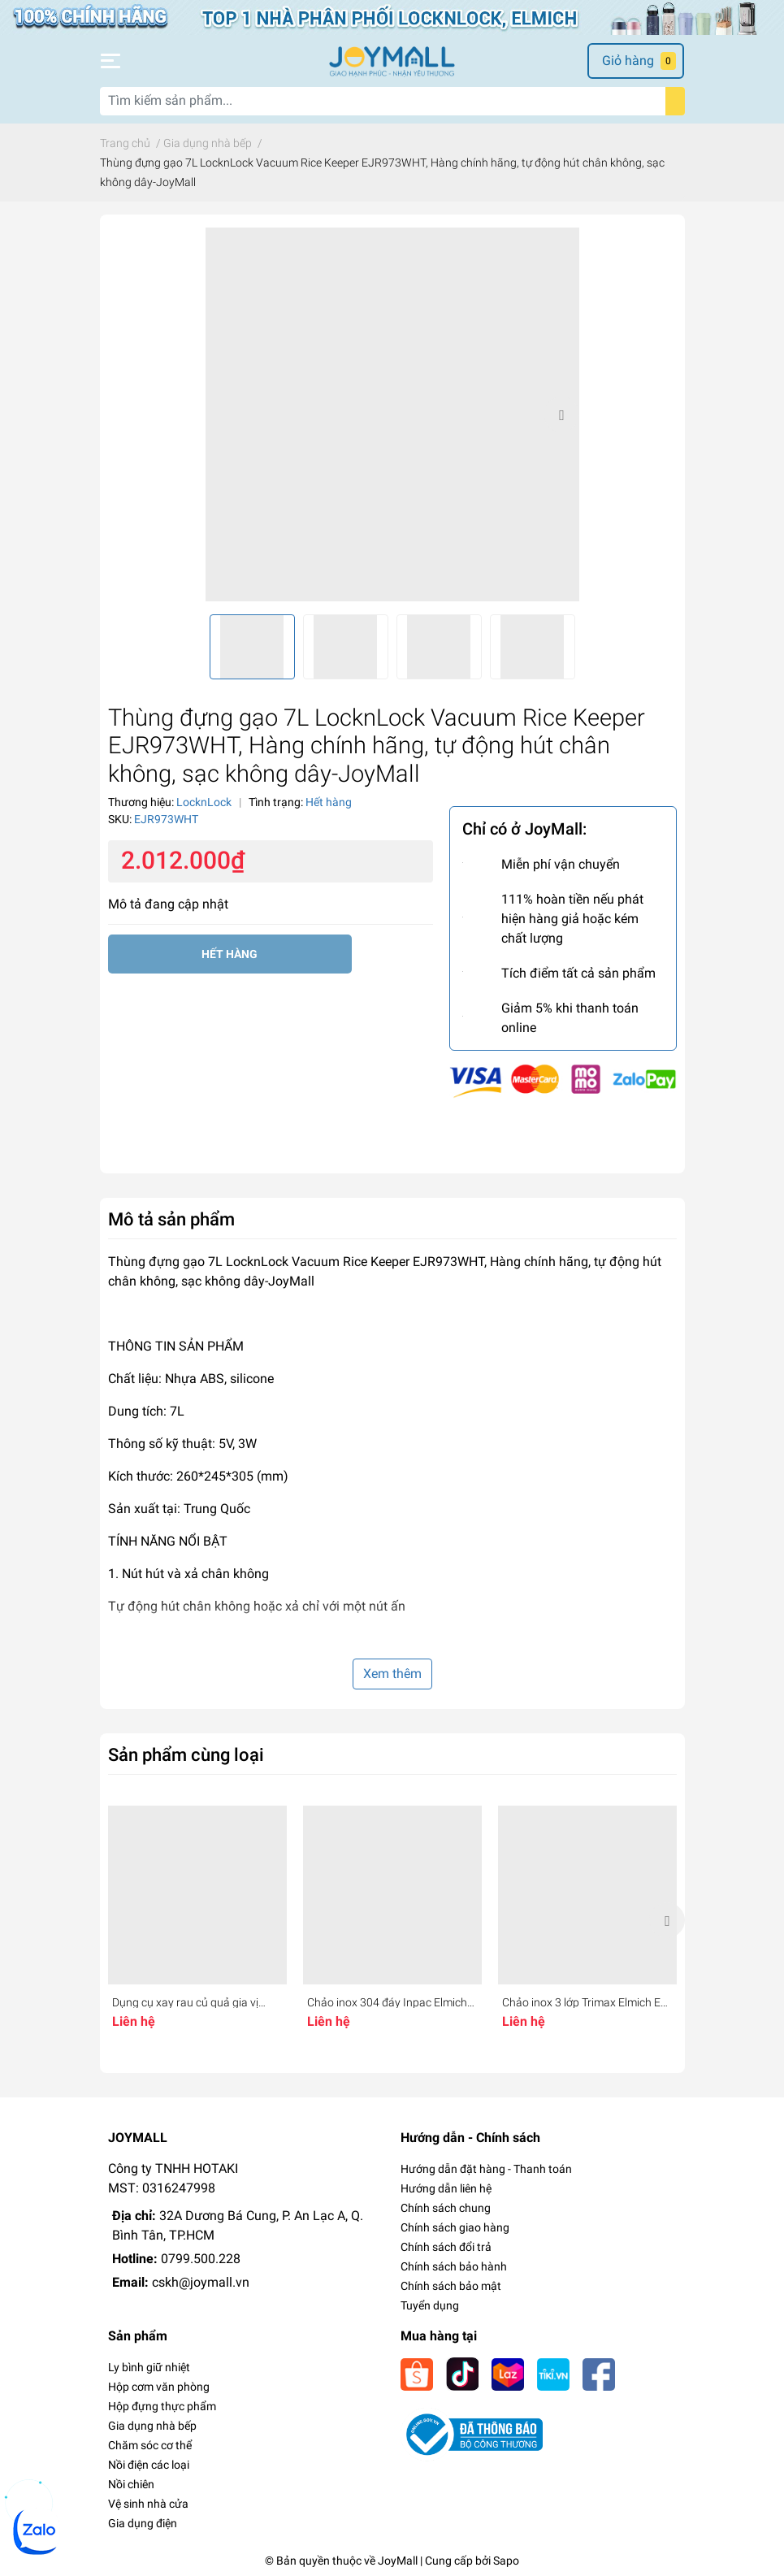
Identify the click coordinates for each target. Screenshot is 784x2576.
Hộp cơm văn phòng (159, 2386)
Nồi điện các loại (148, 2464)
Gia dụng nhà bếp (152, 2425)
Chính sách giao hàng (455, 2227)
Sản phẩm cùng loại (186, 1754)
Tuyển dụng (430, 2305)
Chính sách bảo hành (454, 2266)
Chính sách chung (446, 2207)
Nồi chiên (131, 2484)
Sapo (506, 2560)
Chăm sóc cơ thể (150, 2445)
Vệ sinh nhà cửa (148, 2503)
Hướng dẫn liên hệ (446, 2188)
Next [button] (561, 414)
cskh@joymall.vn (200, 2282)
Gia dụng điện (142, 2523)
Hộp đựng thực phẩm (162, 2406)
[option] (392, 414)
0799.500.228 (200, 2258)
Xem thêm (392, 1673)
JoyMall (398, 2560)
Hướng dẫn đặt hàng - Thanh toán (486, 2168)
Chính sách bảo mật (451, 2285)
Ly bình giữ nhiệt (149, 2367)
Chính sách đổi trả (446, 2246)
